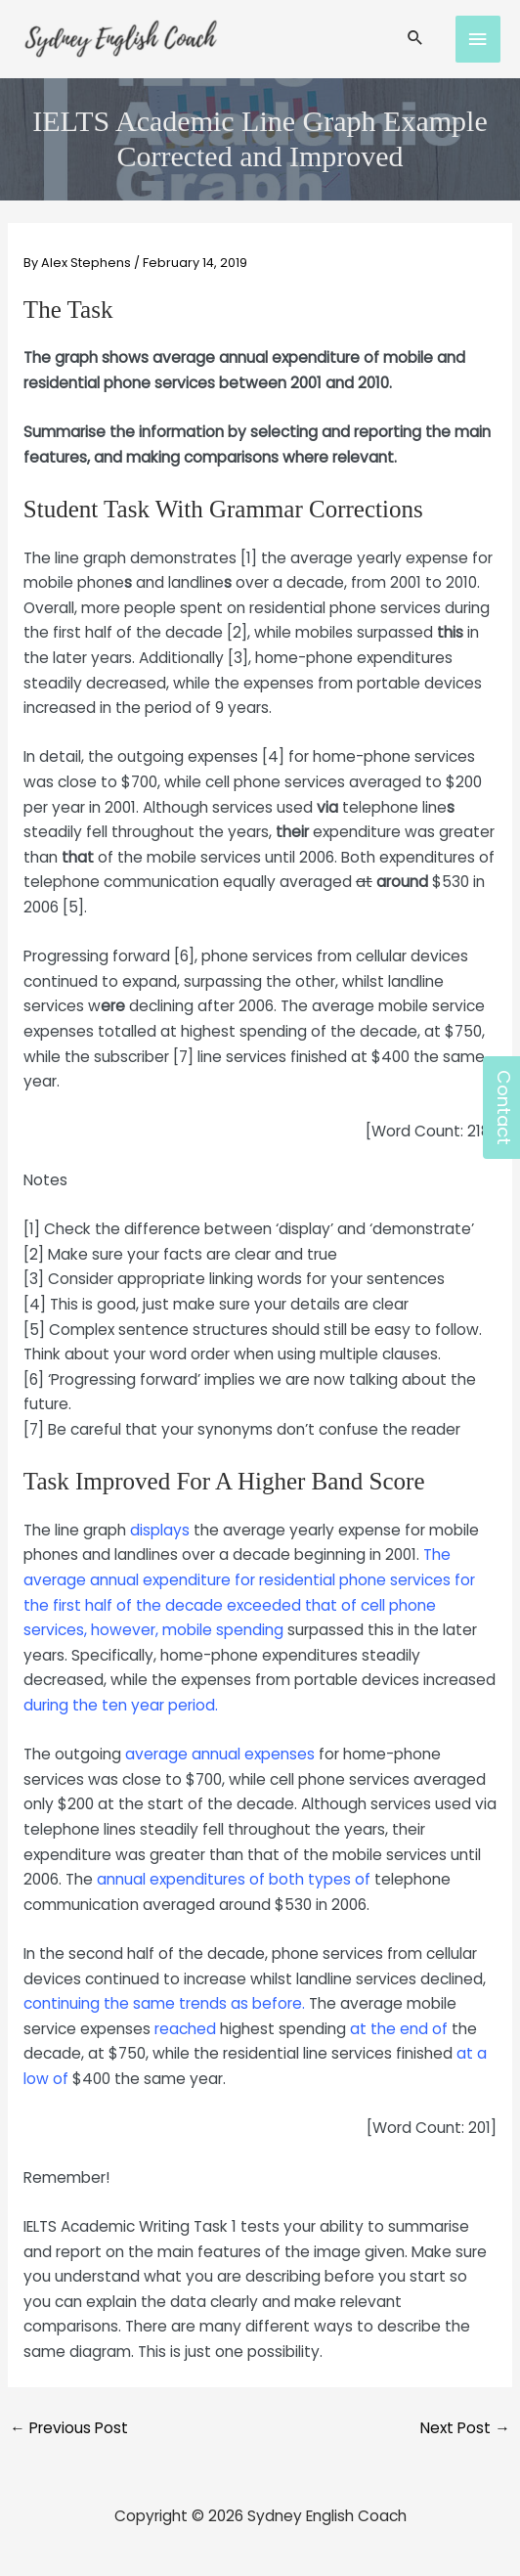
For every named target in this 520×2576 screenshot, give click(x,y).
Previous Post (69, 2428)
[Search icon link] (415, 39)
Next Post (465, 2428)
